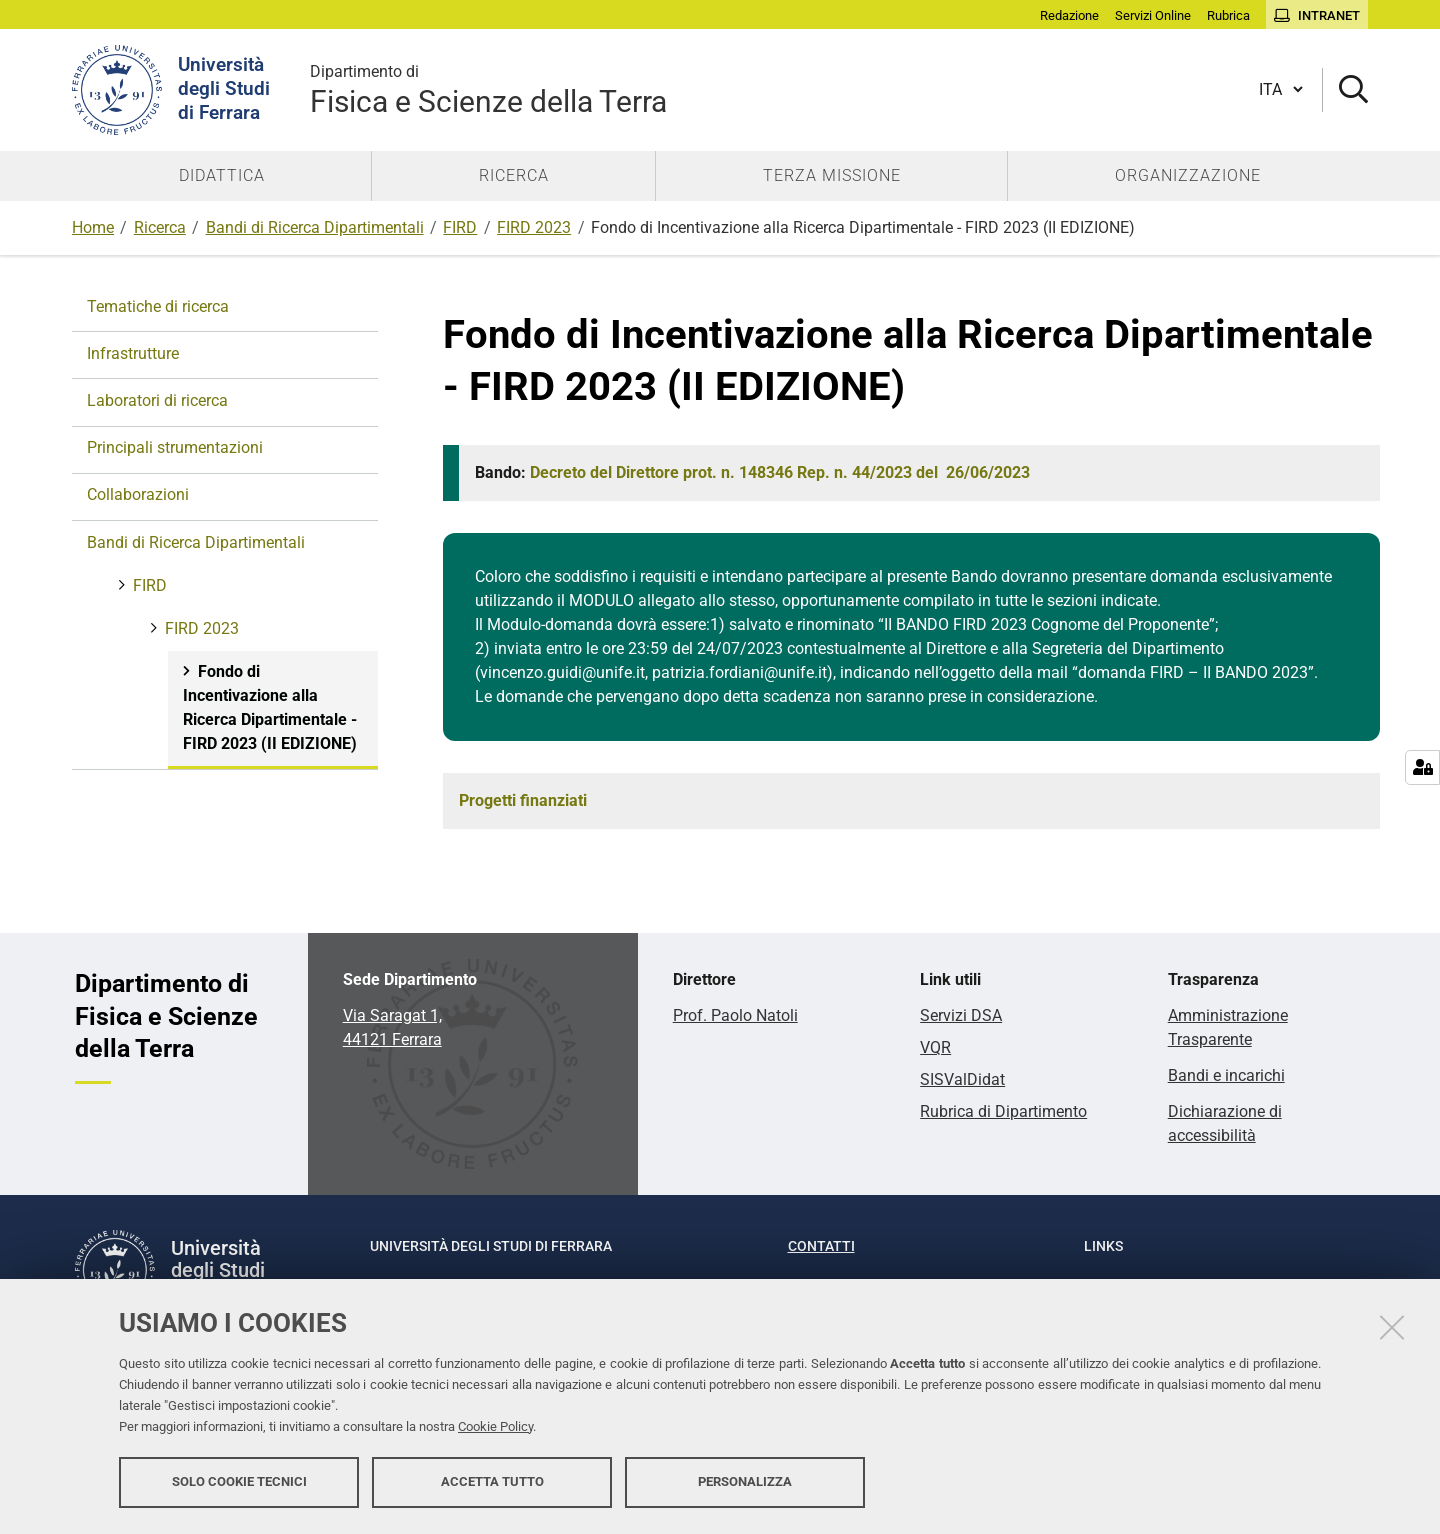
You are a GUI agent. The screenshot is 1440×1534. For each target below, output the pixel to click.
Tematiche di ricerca (158, 306)
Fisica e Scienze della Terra (488, 89)
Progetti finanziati (523, 800)
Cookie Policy (495, 1426)
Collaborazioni (138, 494)
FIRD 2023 (534, 227)
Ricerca (160, 227)
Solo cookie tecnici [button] (239, 1481)
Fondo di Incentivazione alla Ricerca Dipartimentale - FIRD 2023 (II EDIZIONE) (270, 707)
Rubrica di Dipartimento (1003, 1111)
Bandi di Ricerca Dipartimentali (315, 227)
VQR (935, 1047)
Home (93, 227)
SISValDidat (962, 1079)
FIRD (460, 227)
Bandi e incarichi (1226, 1075)
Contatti (821, 1246)
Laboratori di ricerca (157, 400)
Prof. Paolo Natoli (735, 1015)
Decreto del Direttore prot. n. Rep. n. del (780, 472)
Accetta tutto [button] (492, 1481)
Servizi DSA (961, 1015)
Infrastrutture (133, 353)
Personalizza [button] (745, 1481)
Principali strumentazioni (175, 447)
